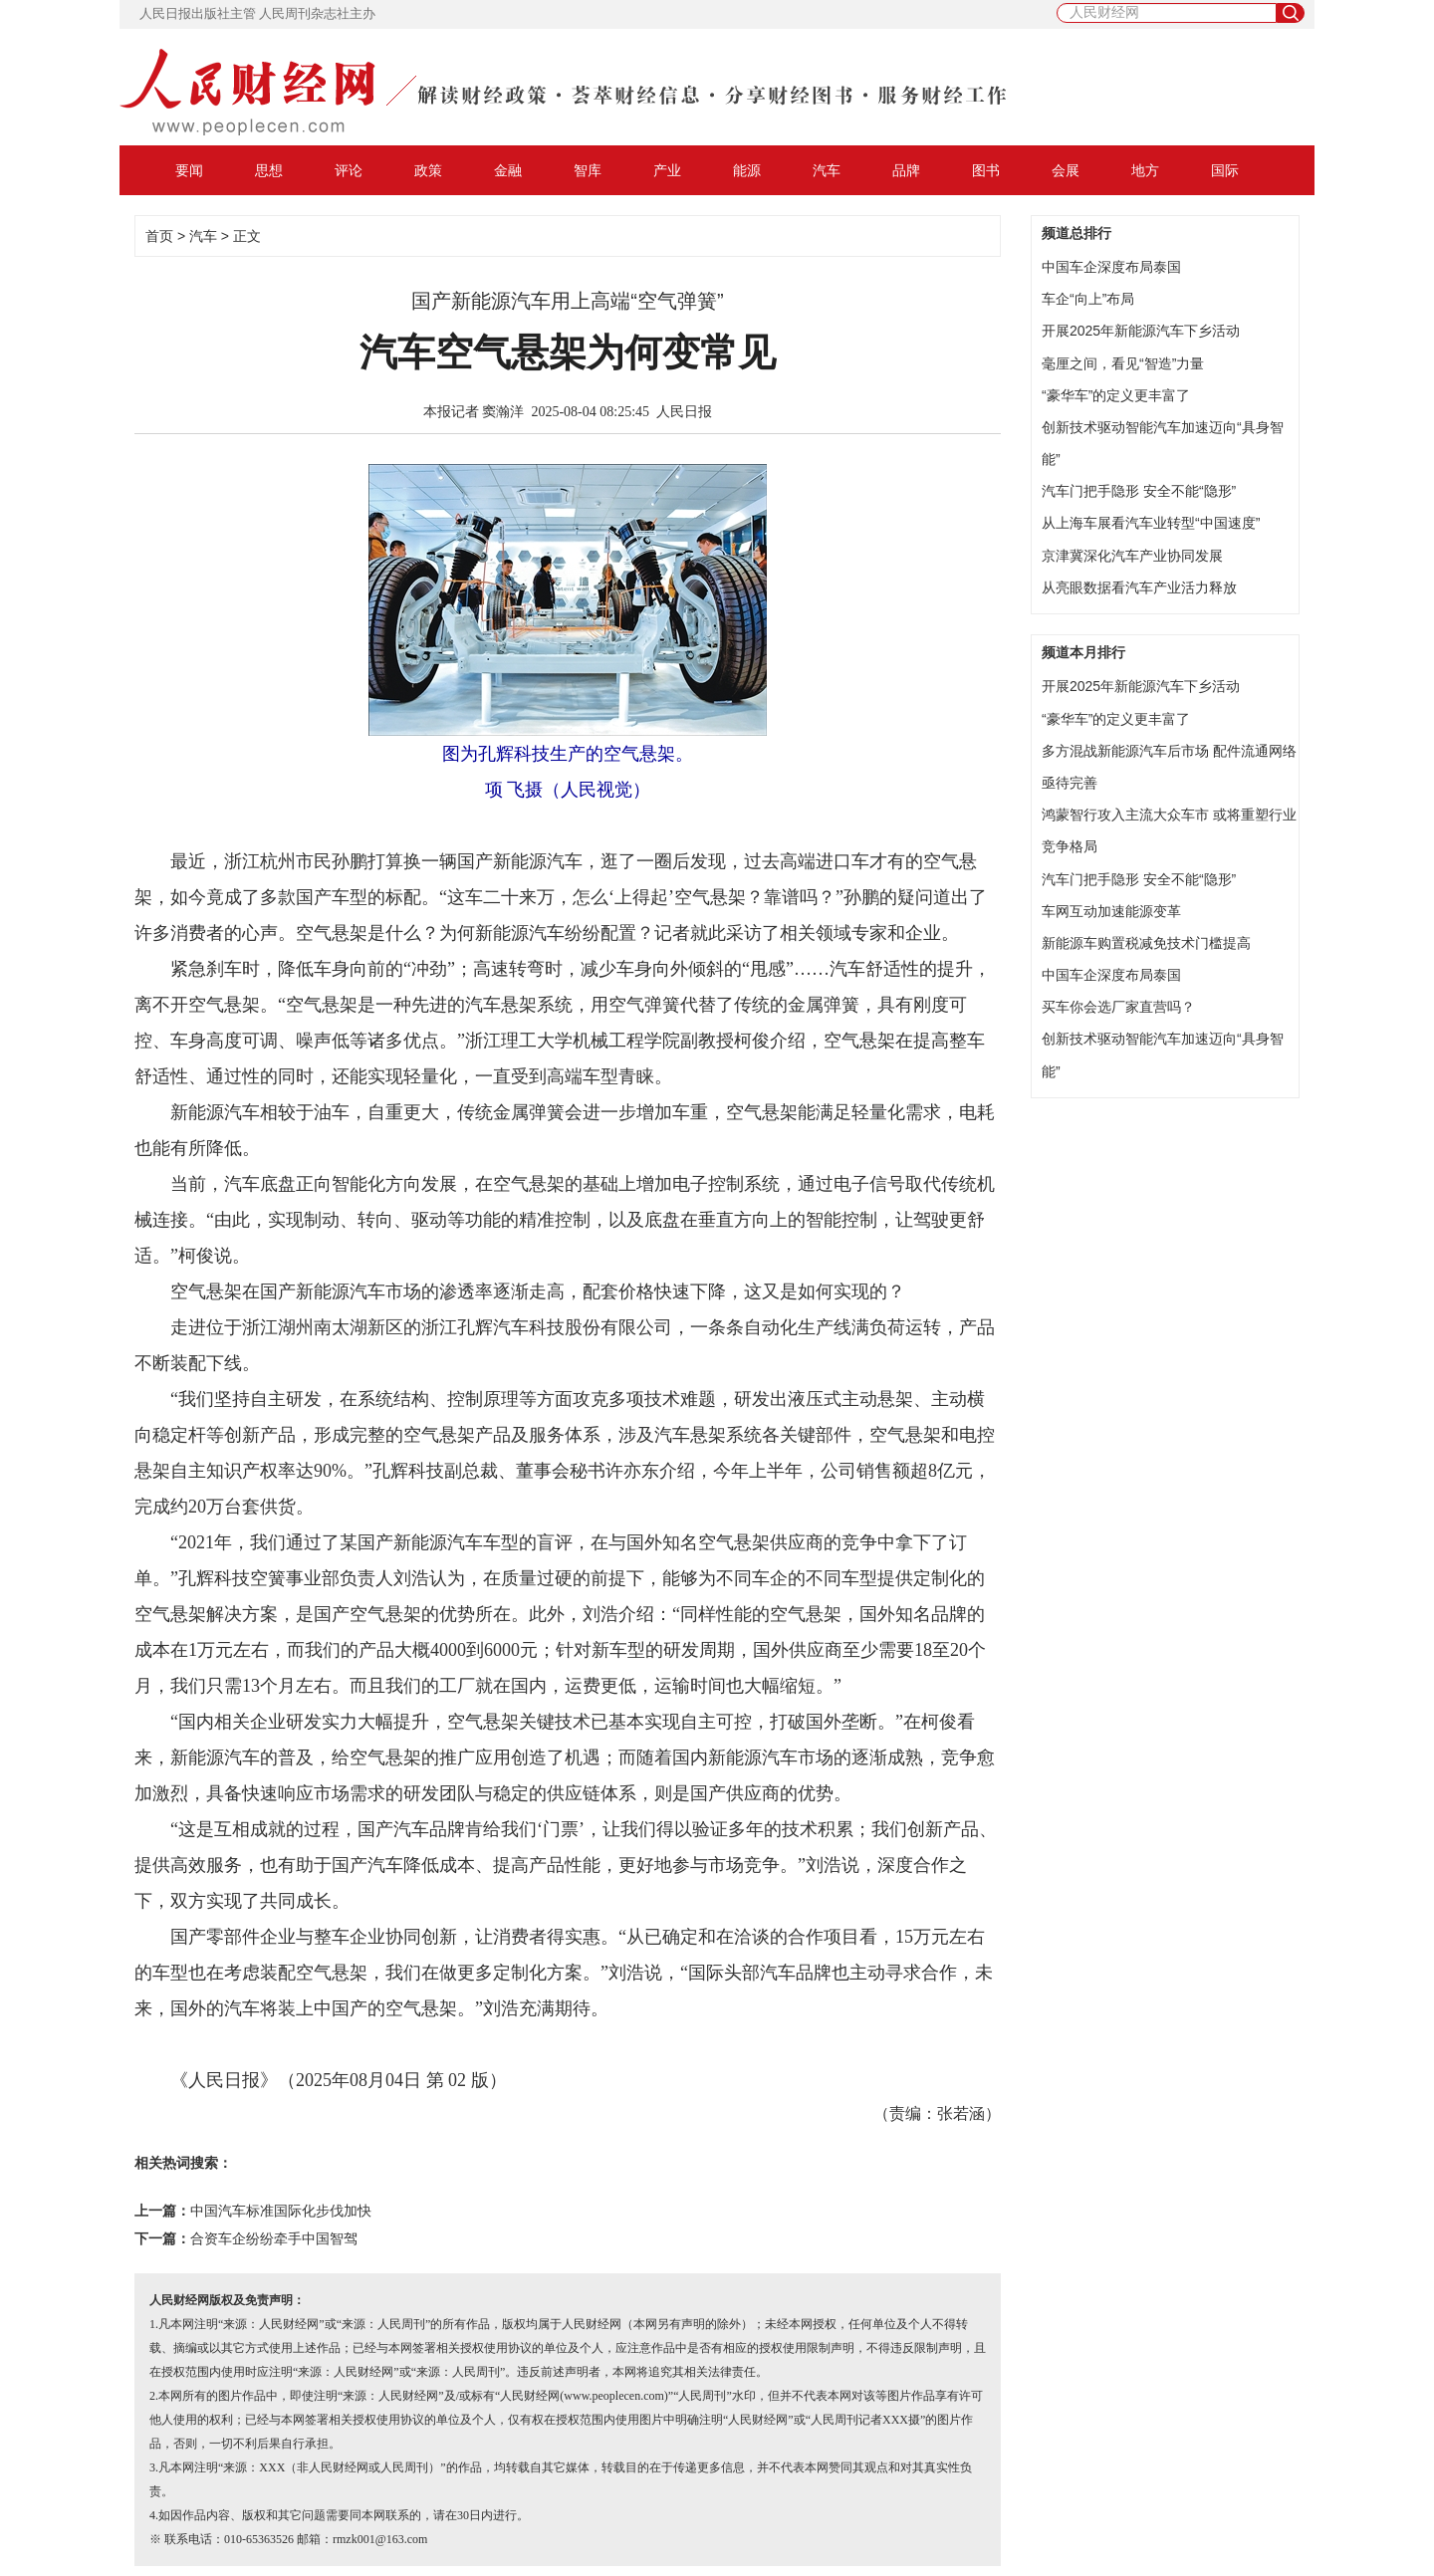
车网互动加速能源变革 (1111, 911)
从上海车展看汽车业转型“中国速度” (1151, 523)
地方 (1145, 170)
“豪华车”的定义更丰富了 (1116, 395)
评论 (348, 170)
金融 (508, 170)
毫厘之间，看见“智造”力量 (1123, 363)
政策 (428, 170)
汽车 (826, 170)
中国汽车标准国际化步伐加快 (280, 2211)
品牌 (906, 170)
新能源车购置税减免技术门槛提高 (1146, 943)
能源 (747, 170)
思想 (269, 170)
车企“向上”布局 (1088, 299)
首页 (159, 236)
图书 (986, 170)
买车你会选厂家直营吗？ (1118, 1007)
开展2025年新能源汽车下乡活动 (1141, 331)
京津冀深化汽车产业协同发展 (1132, 556)
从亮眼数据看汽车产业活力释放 (1139, 587)
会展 (1065, 170)
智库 (587, 170)
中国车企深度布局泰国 (1111, 267)
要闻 (189, 170)
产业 (667, 170)
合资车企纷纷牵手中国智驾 (274, 2238)
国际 (1225, 170)
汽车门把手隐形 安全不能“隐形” (1139, 491)
